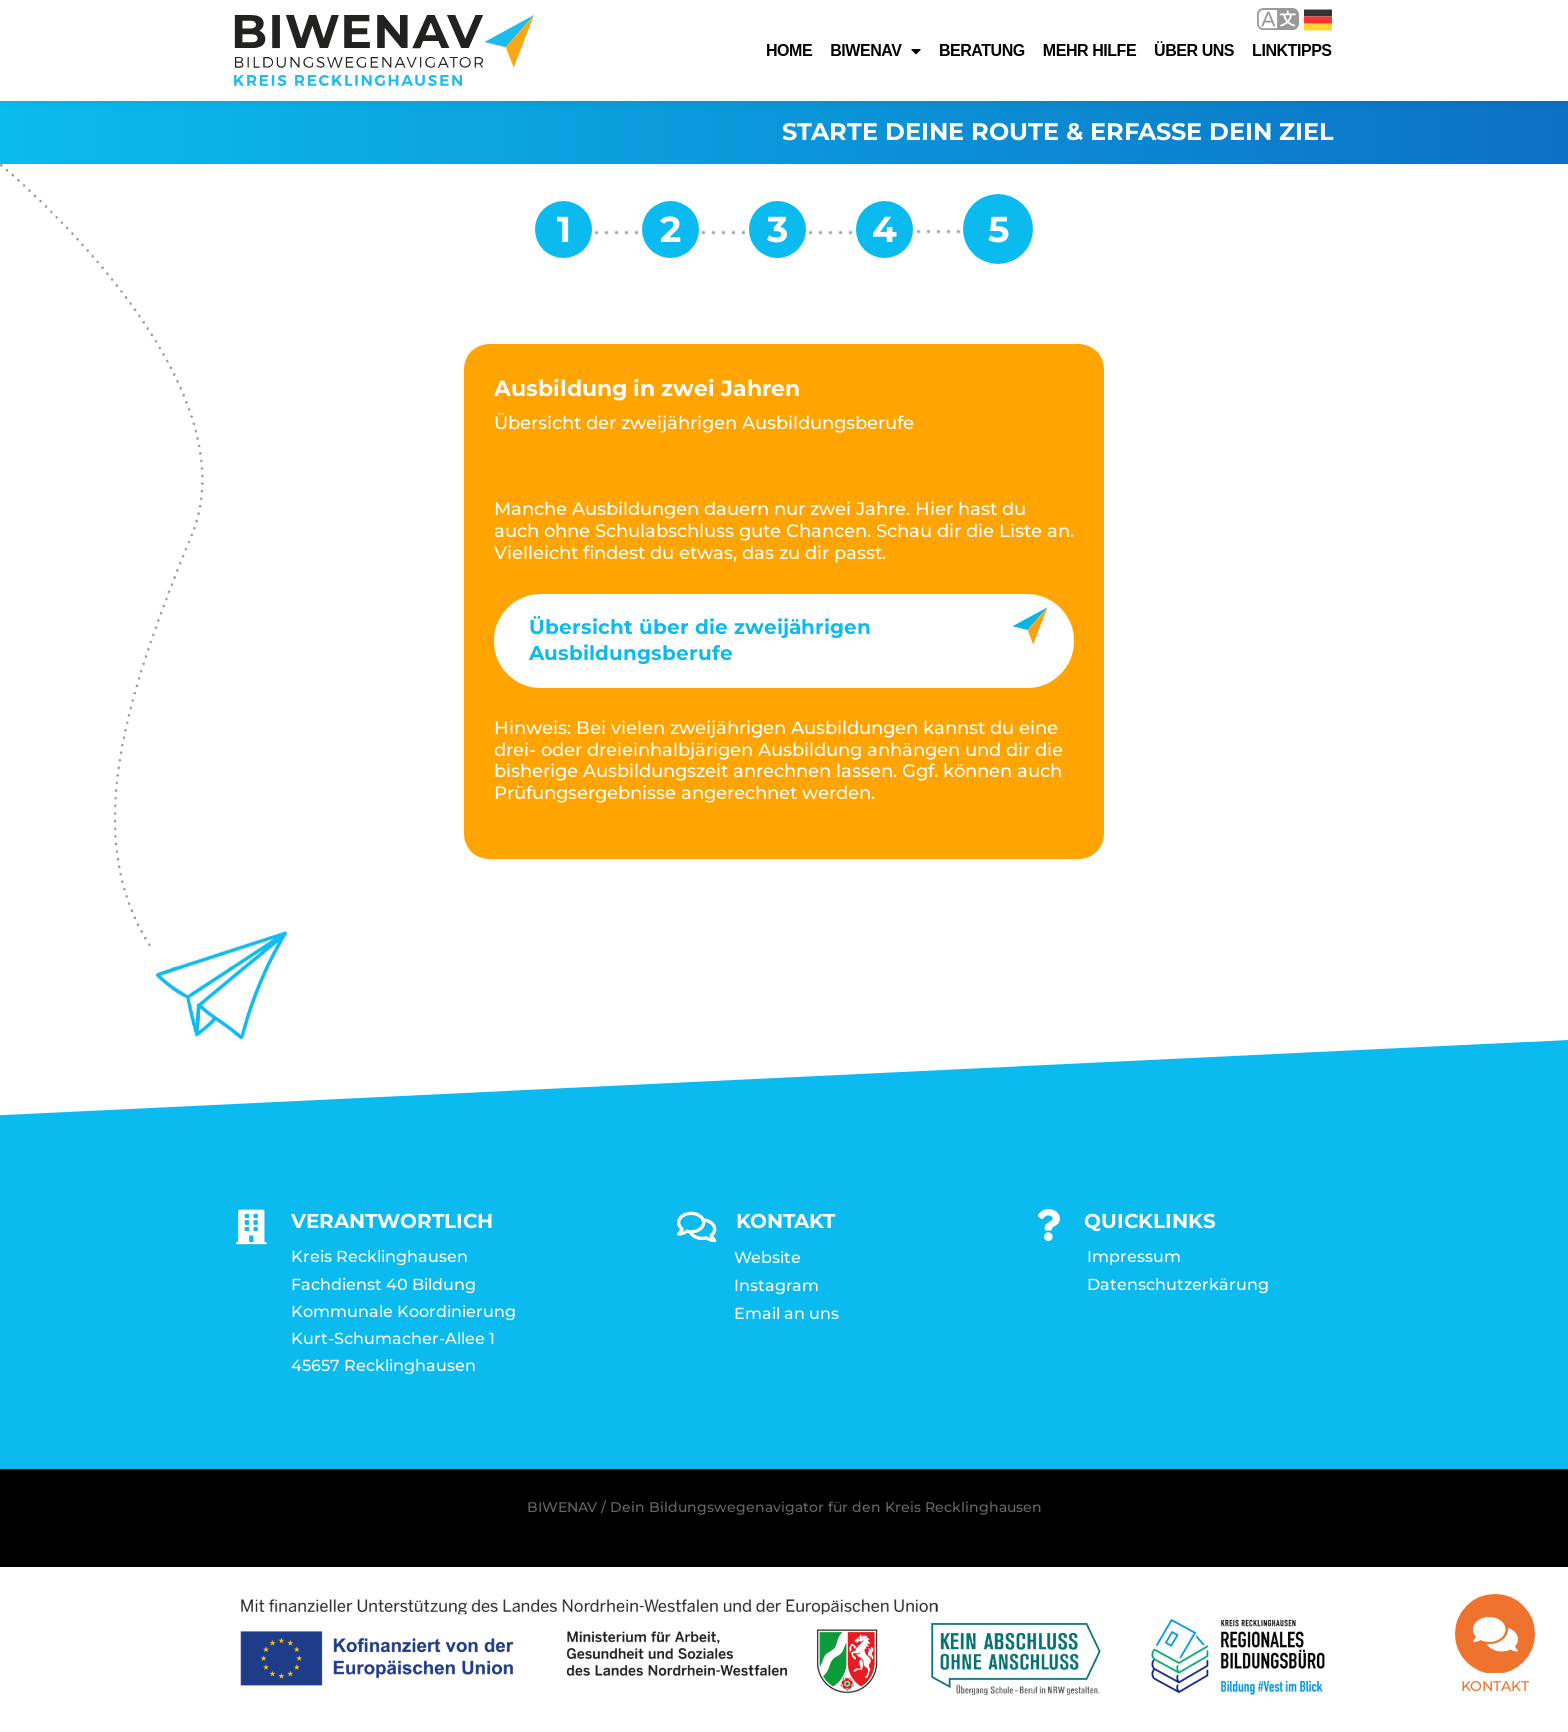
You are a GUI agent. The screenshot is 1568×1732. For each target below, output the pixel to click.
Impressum (1134, 1257)
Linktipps (1292, 50)
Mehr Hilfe (1089, 50)
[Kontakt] (1495, 1646)
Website (767, 1258)
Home (789, 50)
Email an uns (786, 1314)
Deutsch (1318, 20)
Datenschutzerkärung (1178, 1285)
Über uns (1194, 50)
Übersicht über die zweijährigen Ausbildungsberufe (700, 641)
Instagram (776, 1286)
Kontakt (1495, 1698)
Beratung (982, 50)
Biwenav (875, 51)
